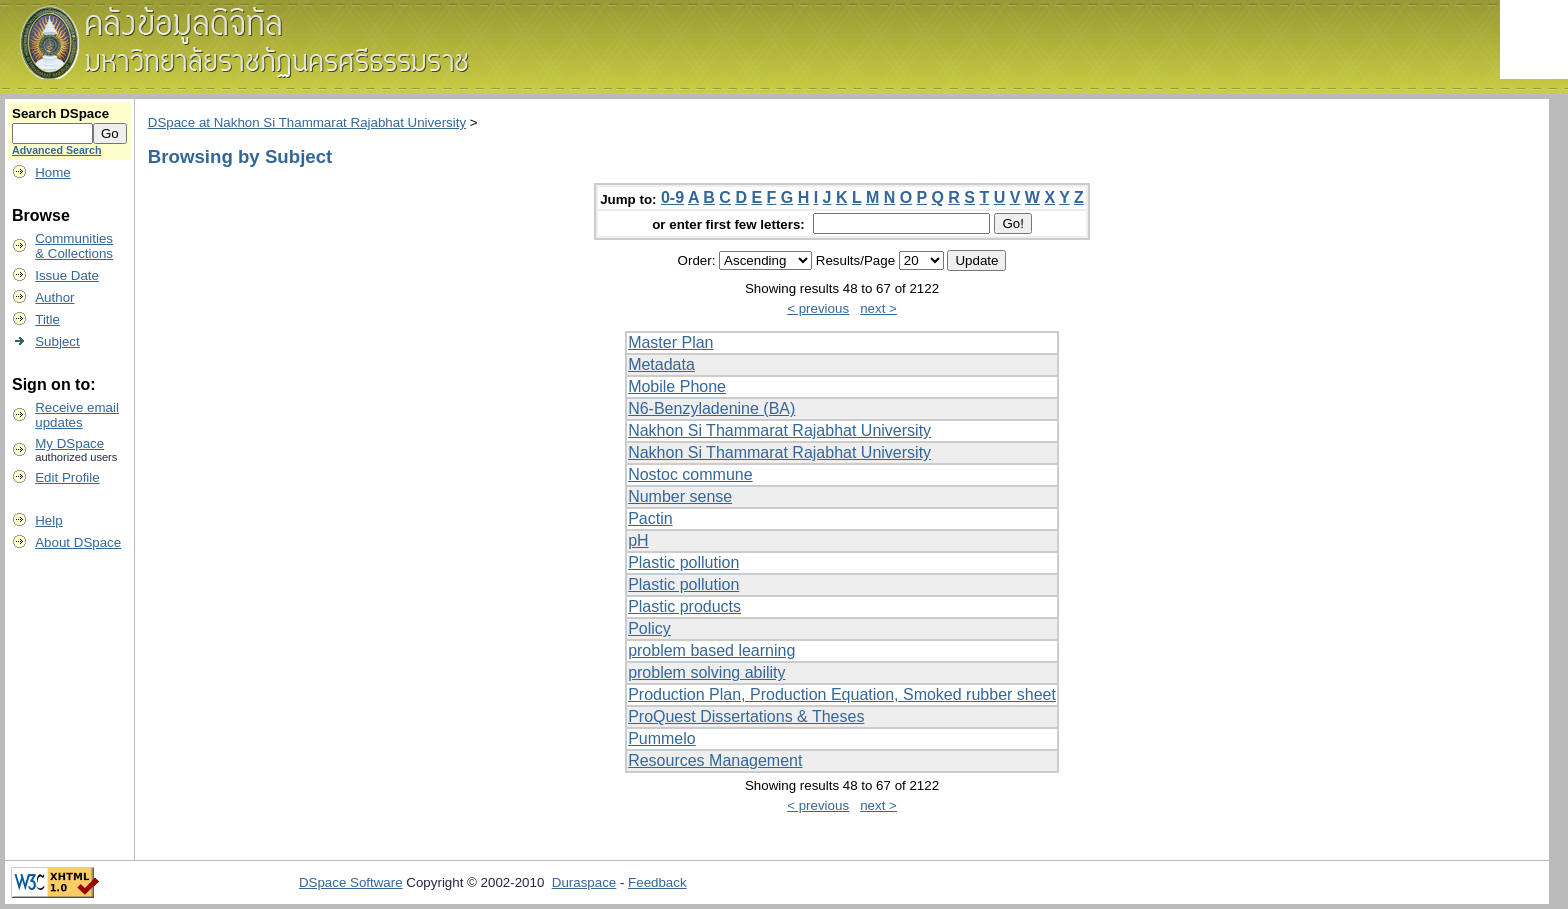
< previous (818, 308)
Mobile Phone (677, 386)
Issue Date (67, 275)
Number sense (680, 496)
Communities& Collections (74, 246)
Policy (649, 628)
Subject (57, 341)
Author (54, 297)
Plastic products (684, 606)
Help (48, 520)
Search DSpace (60, 113)
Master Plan (670, 342)
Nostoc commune (690, 474)
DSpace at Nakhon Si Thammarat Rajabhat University (307, 122)
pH (638, 540)
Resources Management (715, 760)
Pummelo (662, 738)
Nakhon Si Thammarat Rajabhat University (779, 430)
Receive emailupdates (77, 415)
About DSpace (78, 542)
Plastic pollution (683, 562)
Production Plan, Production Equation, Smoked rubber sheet (842, 694)
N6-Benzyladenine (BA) (711, 408)
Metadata (661, 364)
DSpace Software (351, 882)
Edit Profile (67, 477)
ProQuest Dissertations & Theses (746, 716)
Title (47, 319)
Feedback (657, 882)
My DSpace (69, 443)
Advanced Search (56, 150)
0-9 (672, 197)
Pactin (650, 518)
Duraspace (584, 882)
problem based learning (711, 650)
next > (878, 308)
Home (53, 172)
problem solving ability (706, 672)
